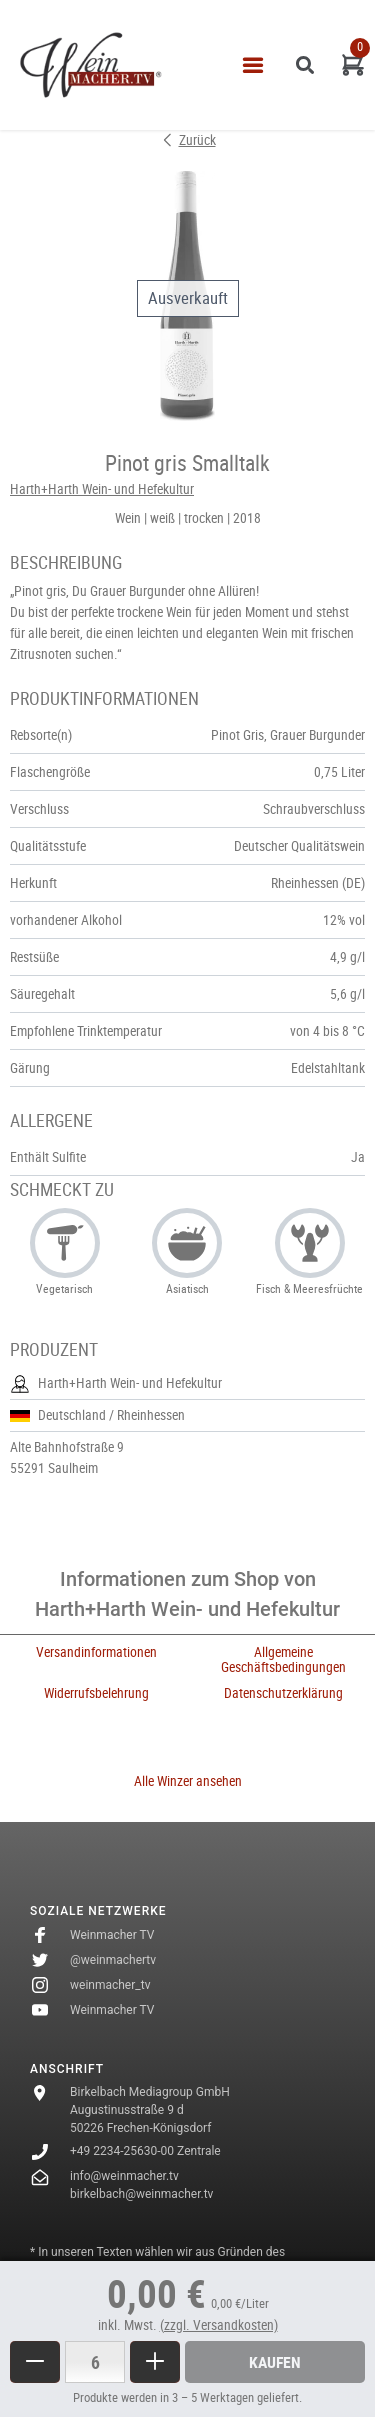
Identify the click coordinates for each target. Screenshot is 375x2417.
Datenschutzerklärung (283, 1693)
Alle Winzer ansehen (188, 1781)
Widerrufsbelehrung (96, 1693)
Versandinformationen (96, 1652)
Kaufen (275, 2362)
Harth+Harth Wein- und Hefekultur (102, 489)
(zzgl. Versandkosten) (219, 2325)
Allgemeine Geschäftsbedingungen (283, 1659)
